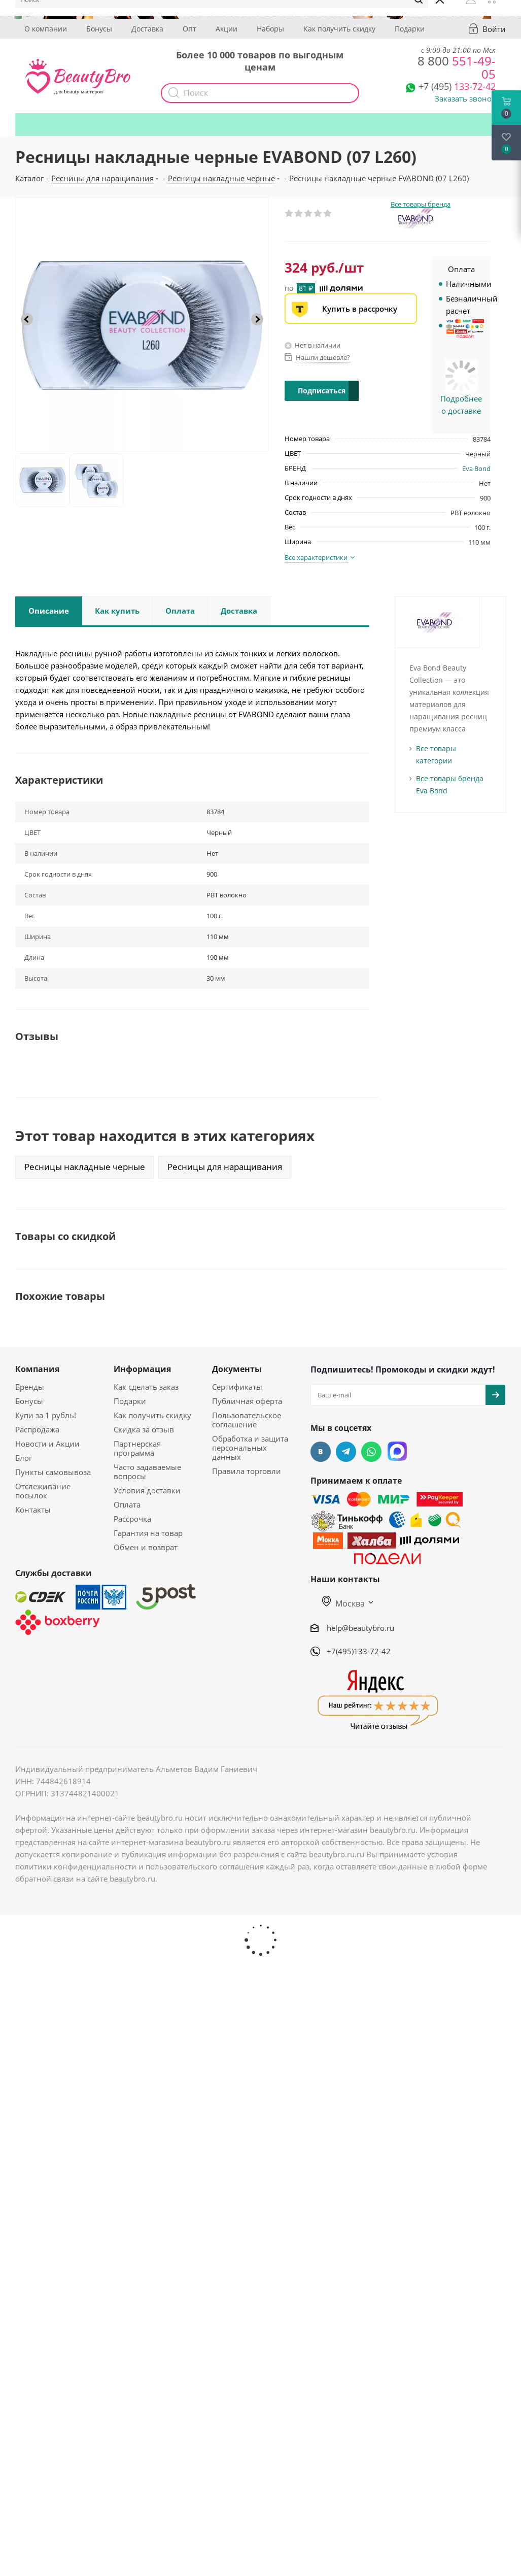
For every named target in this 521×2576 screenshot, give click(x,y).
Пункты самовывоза (53, 1472)
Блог (23, 1458)
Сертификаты (237, 1387)
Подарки (410, 29)
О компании (45, 29)
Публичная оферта (247, 1401)
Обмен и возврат (146, 1547)
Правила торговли (246, 1471)
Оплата (127, 1504)
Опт (189, 29)
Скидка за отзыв (144, 1429)
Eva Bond (476, 468)
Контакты (33, 1509)
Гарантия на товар (148, 1533)
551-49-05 (457, 67)
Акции (226, 29)
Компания (37, 1369)
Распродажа (37, 1429)
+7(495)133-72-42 (359, 1651)
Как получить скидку (339, 29)
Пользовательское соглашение (246, 1419)
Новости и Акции (47, 1443)
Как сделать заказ (146, 1387)
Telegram (346, 1452)
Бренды (29, 1387)
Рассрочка (132, 1519)
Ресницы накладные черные (84, 1167)
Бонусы (99, 29)
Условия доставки (147, 1490)
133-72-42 (457, 86)
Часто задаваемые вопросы (147, 1471)
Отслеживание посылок (43, 1490)
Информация (142, 1369)
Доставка (147, 29)
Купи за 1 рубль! (45, 1415)
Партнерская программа (137, 1448)
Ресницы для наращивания (224, 1167)
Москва (343, 1603)
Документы (237, 1369)
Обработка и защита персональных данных (250, 1447)
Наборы (270, 29)
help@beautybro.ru (360, 1628)
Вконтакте (320, 1452)
